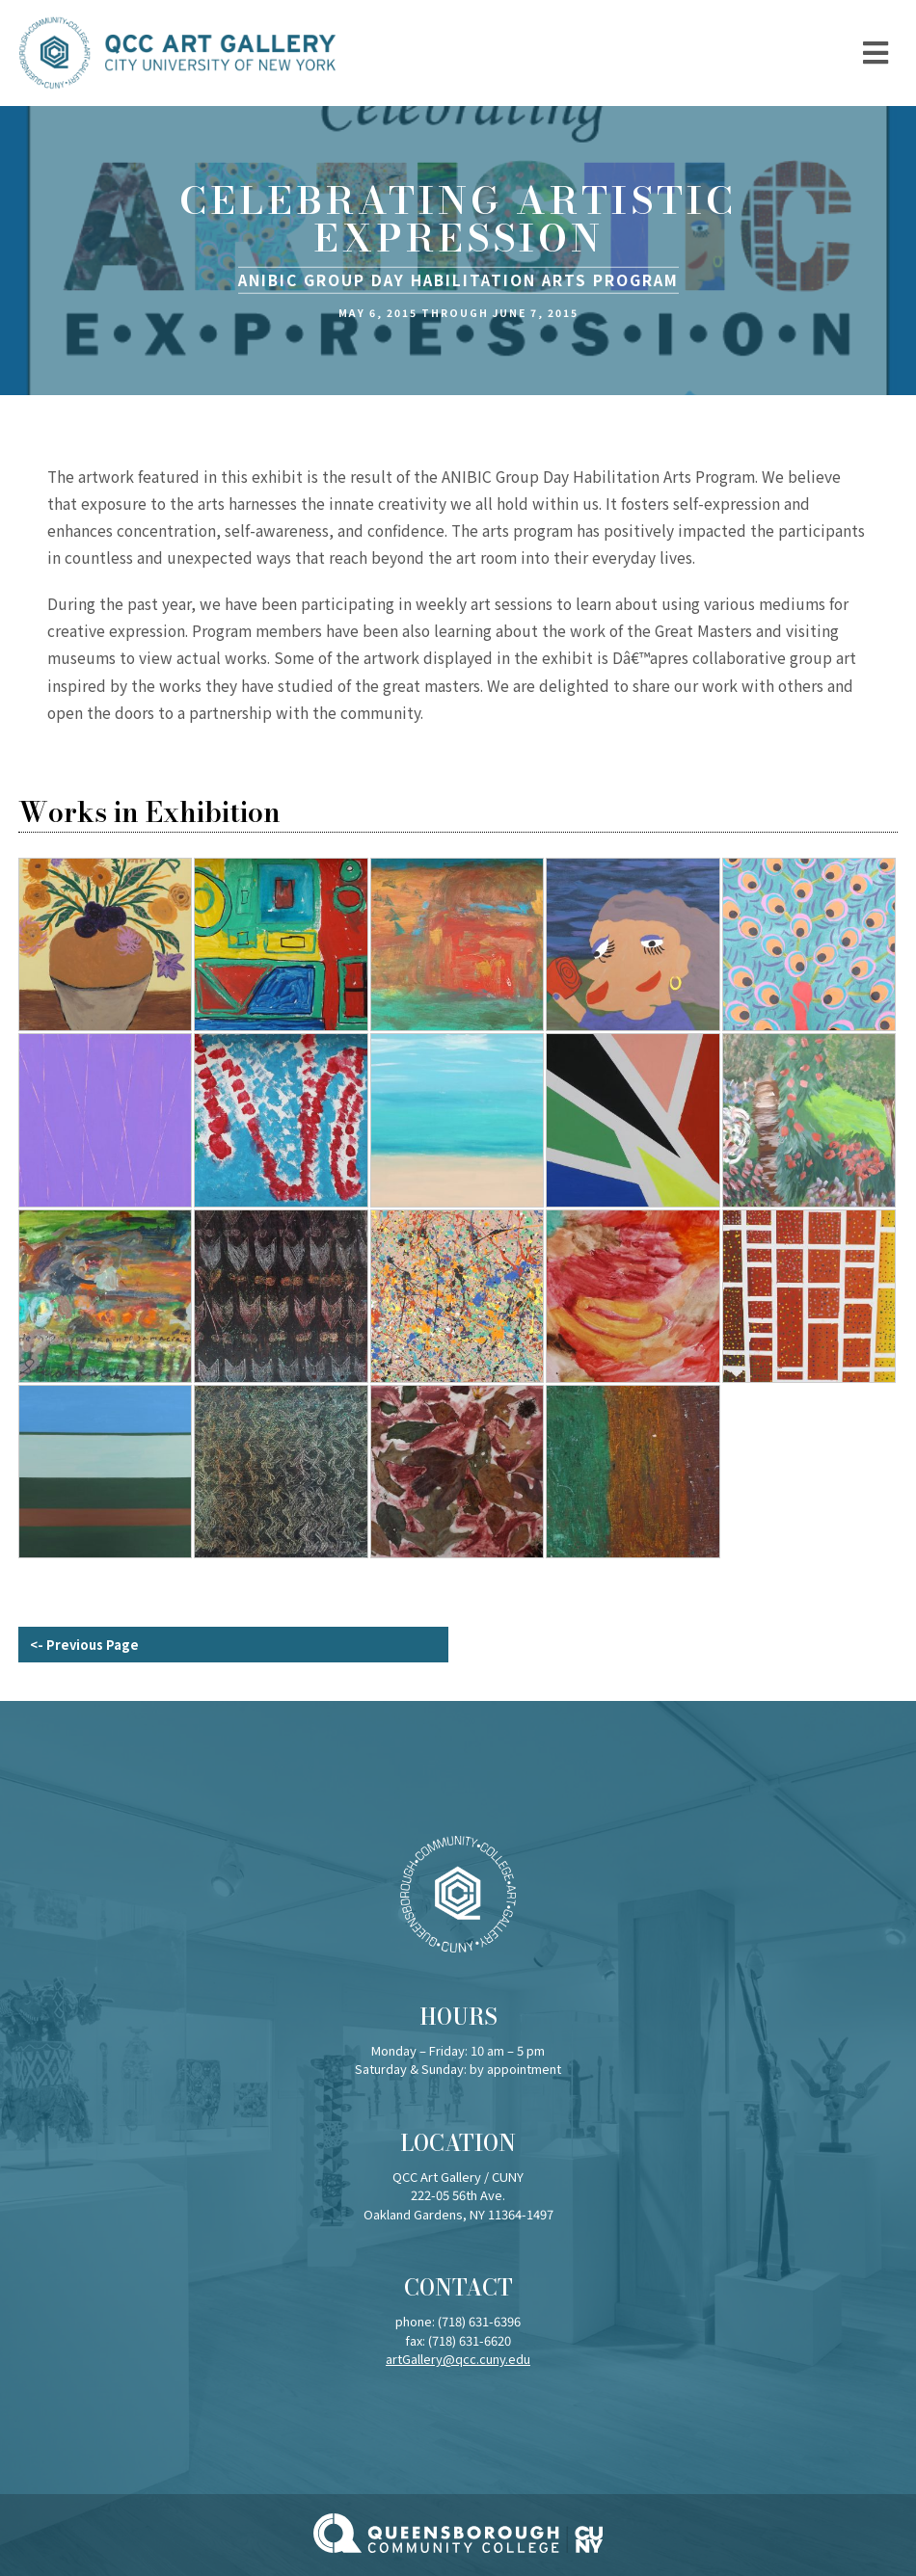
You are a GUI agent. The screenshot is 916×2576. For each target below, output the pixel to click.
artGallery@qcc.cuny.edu (458, 2359)
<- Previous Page (84, 1644)
